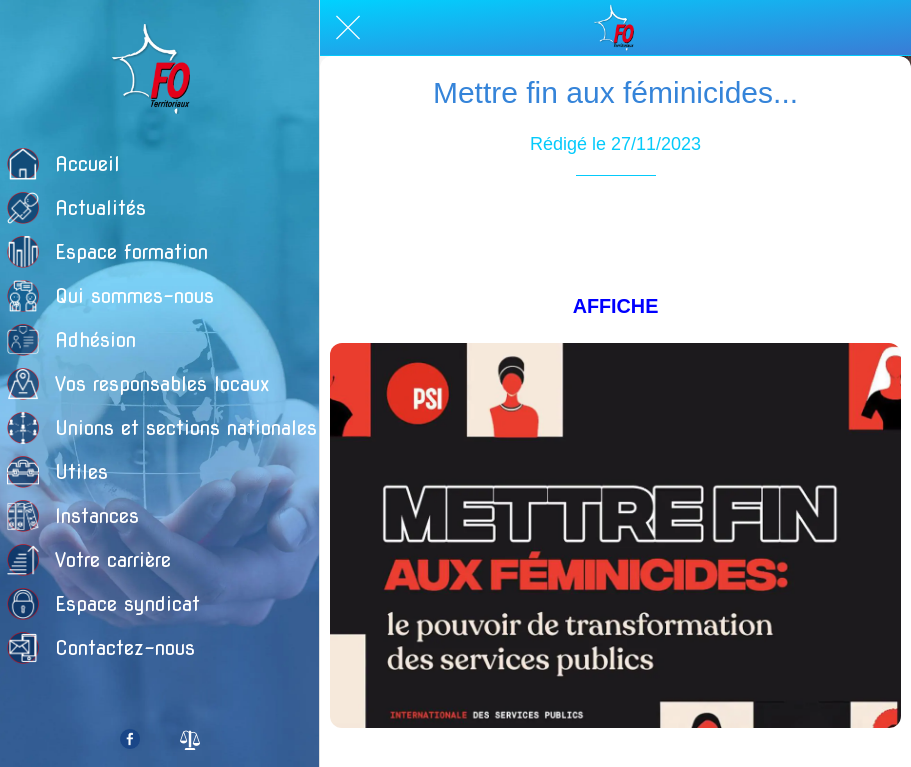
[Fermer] (348, 28)
